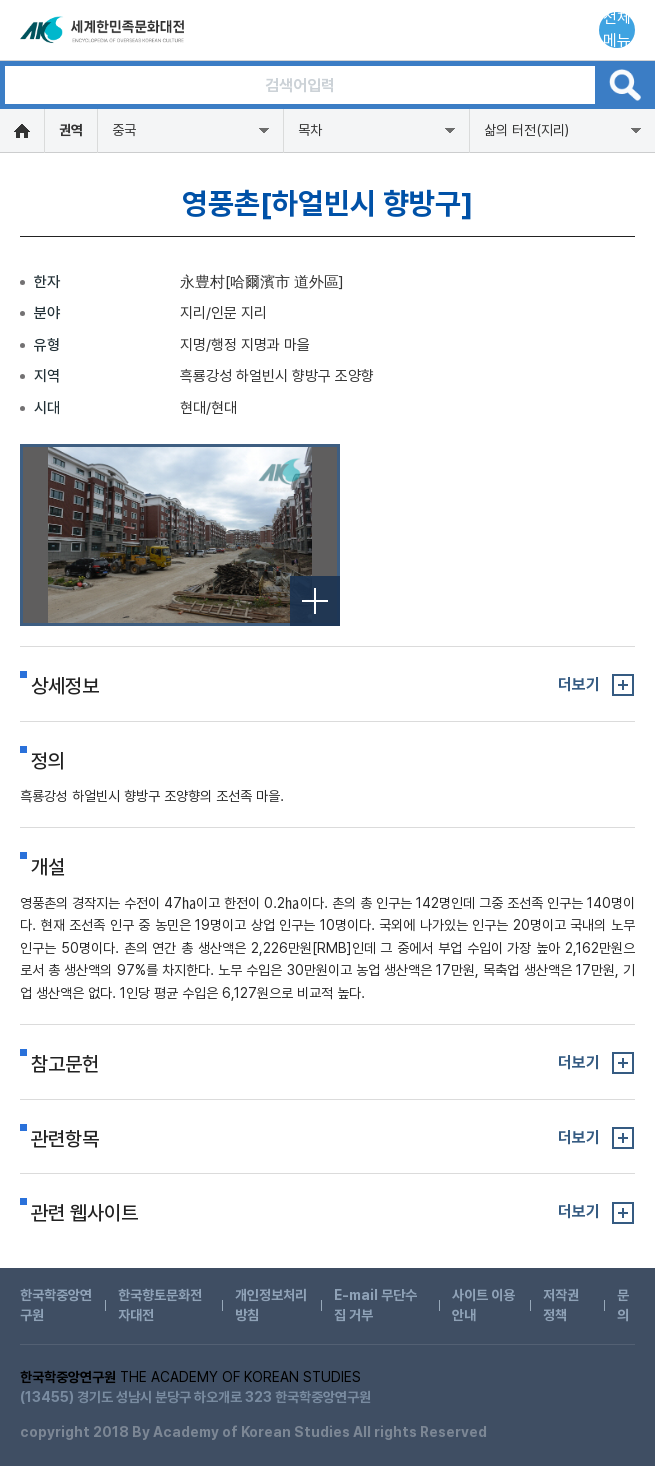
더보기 (579, 684)
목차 (310, 130)
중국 (124, 130)
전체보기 (315, 601)
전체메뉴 (617, 30)
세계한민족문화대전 (104, 30)
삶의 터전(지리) (526, 130)
